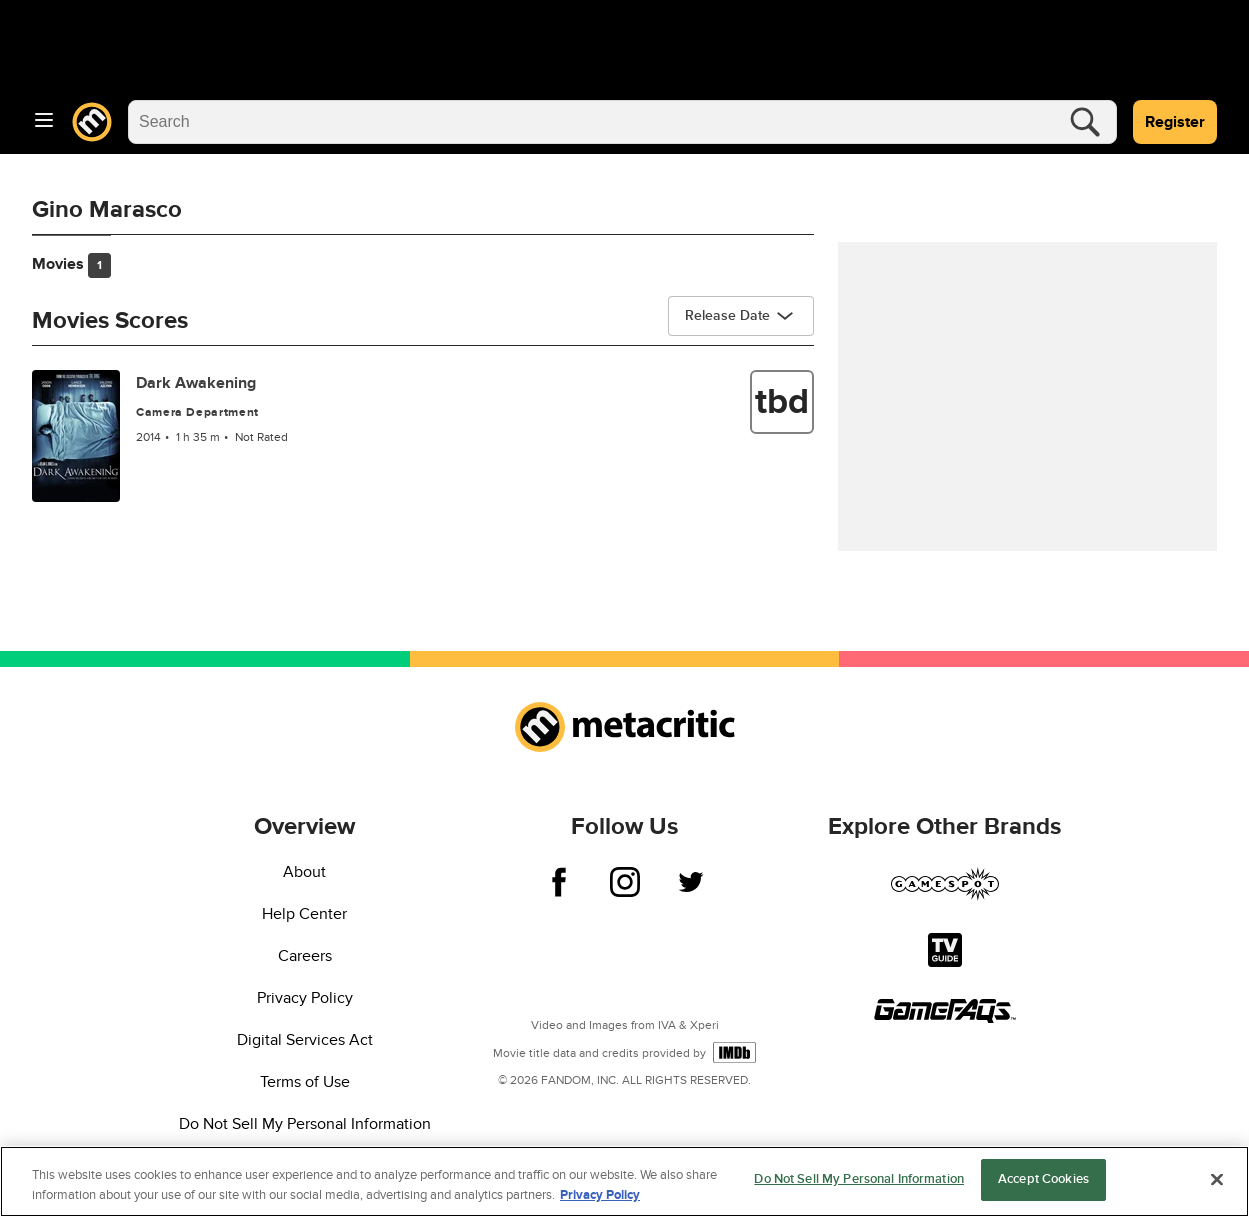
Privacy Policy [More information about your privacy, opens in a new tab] (600, 1195)
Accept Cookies (1043, 1179)
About (304, 872)
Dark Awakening (196, 383)
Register (1175, 122)
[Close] (1217, 1179)
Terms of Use (305, 1082)
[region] (624, 1181)
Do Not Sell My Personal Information (305, 1124)
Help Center (304, 914)
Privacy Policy (305, 998)
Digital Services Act (305, 1040)
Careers (305, 956)
